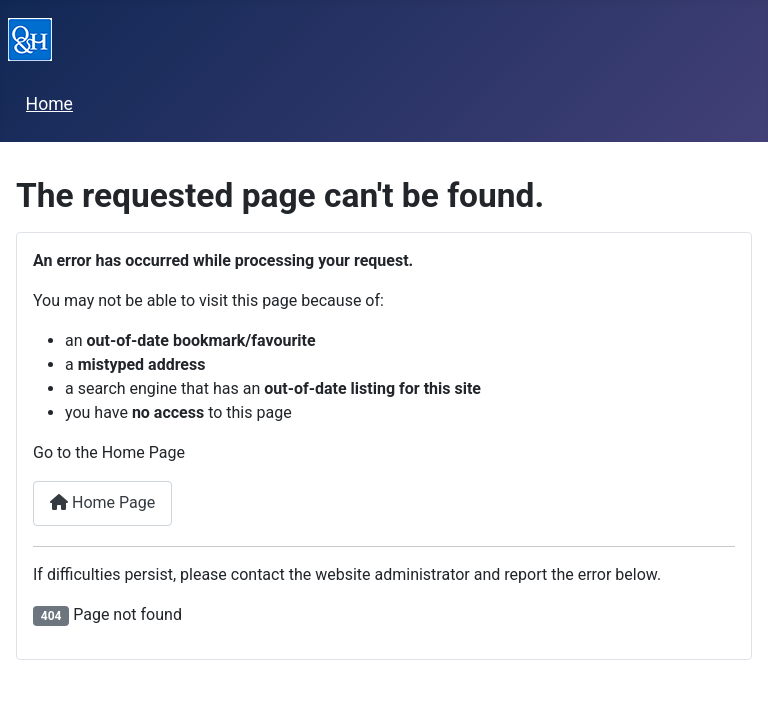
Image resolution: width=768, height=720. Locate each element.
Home (49, 104)
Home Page (102, 502)
